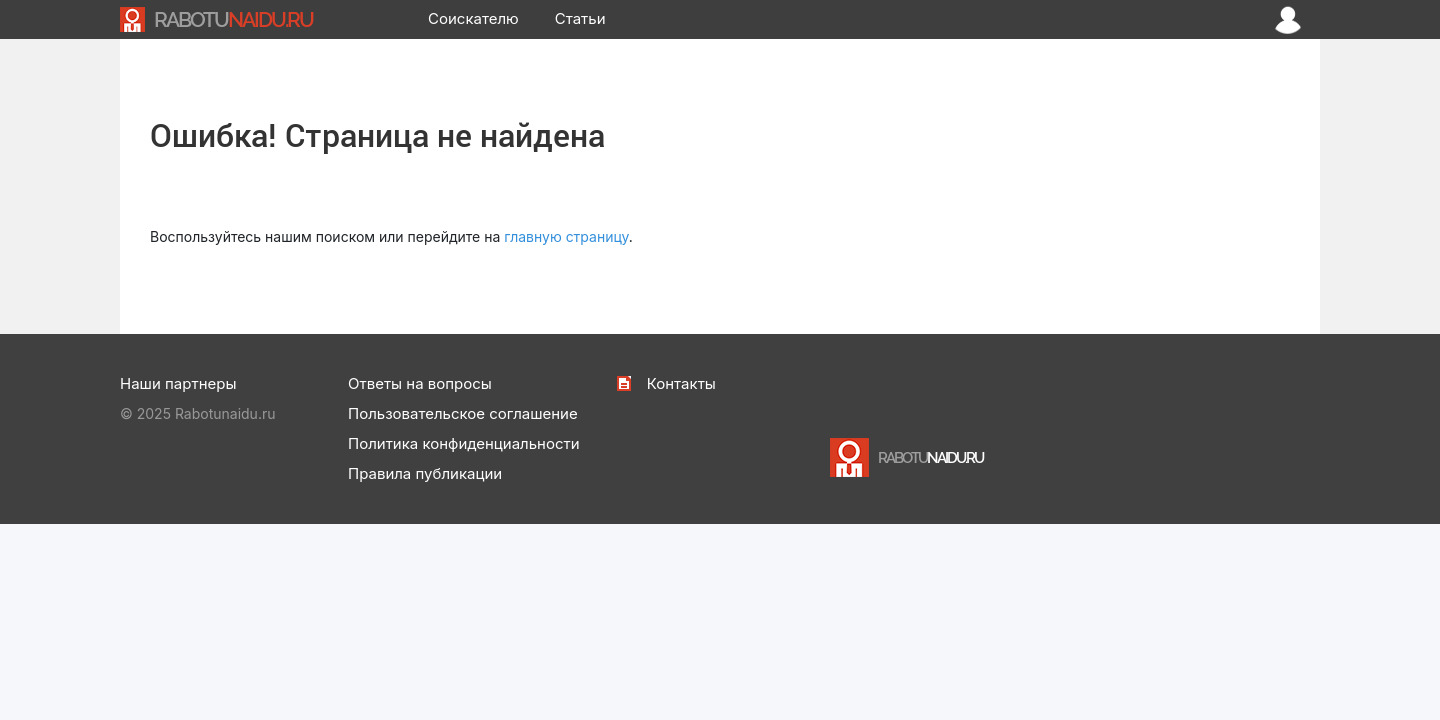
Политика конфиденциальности (464, 443)
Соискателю (473, 18)
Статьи (580, 18)
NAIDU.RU (233, 19)
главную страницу (566, 236)
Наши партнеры (178, 383)
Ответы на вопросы (420, 383)
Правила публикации (425, 473)
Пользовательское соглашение (463, 413)
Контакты (681, 383)
